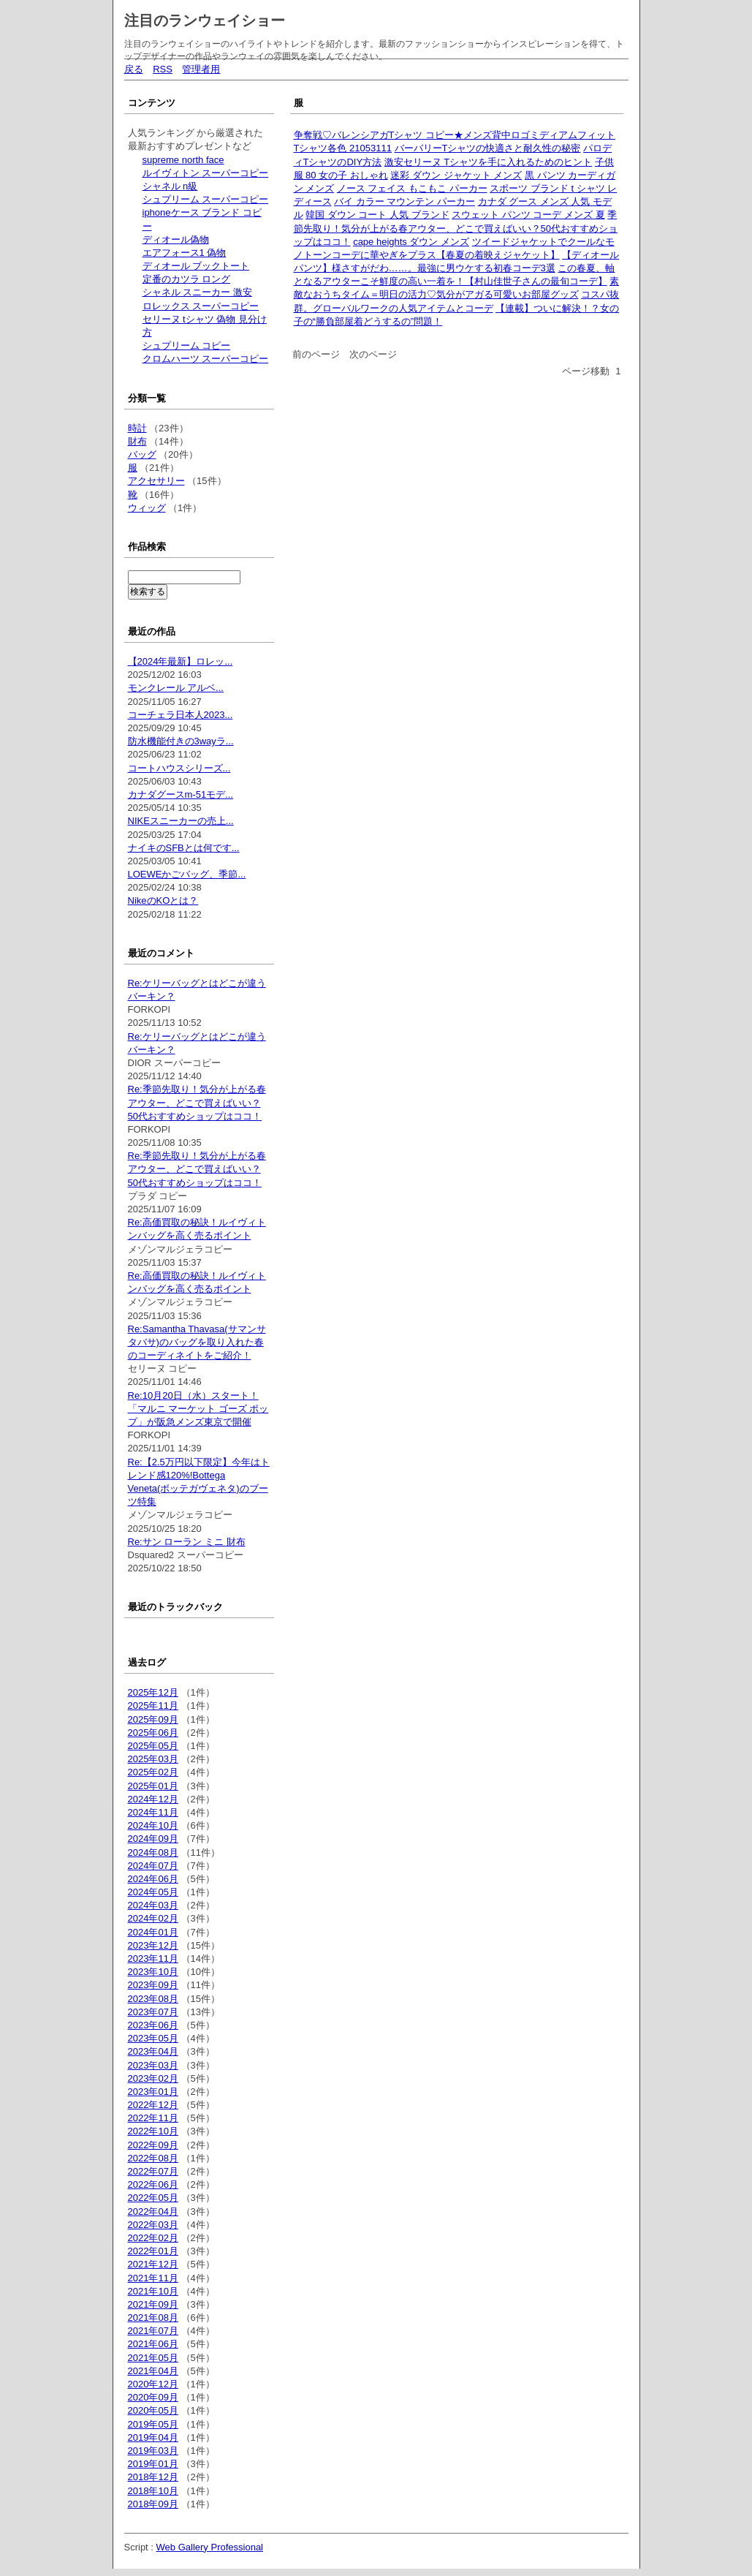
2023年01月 (153, 2091)
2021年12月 (153, 2264)
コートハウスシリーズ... (179, 768)
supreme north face (183, 159)
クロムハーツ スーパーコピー (206, 358)
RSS (162, 69)
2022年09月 (153, 2144)
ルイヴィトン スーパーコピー (206, 172)
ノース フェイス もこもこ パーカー (412, 188)
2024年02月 (153, 1918)
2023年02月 (153, 2078)
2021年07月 (153, 2330)
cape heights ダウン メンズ (411, 241)
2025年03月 (153, 1758)
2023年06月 (153, 2025)
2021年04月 (153, 2370)
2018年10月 (153, 2490)
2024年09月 (153, 1838)
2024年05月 (153, 1891)
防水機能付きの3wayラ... (181, 741)
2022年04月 (153, 2211)
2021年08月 (153, 2317)
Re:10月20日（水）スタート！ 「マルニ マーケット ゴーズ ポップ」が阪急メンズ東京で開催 (198, 1408)
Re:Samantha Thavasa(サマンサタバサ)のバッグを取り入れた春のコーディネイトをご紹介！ (197, 1342)
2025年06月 (153, 1732)
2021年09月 (153, 2304)
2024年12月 (153, 1799)
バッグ (142, 454)
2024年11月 (153, 1812)
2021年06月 (153, 2343)
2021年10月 (153, 2291)
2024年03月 (153, 1905)
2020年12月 (153, 2384)
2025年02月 (153, 1772)
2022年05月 (153, 2197)
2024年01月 (153, 1932)
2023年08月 (153, 1998)
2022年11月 (153, 2117)
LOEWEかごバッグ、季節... (187, 874)
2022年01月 (153, 2250)
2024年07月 (153, 1865)
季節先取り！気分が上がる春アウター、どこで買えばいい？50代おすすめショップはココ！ (456, 227)
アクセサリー (156, 480)
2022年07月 (153, 2171)
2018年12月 (153, 2476)
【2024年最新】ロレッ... (180, 661)
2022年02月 (153, 2237)
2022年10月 (153, 2131)
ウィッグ (147, 507)
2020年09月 (153, 2397)
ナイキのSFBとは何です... (184, 847)
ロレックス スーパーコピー (201, 306)
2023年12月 (153, 1945)
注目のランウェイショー (204, 20)
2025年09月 (153, 1719)
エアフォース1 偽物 (185, 252)
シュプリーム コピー (187, 345)
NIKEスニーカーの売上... (181, 820)
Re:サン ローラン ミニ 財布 (187, 1541)
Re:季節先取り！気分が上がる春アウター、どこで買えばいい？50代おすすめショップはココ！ (197, 1102)
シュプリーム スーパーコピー (206, 199)
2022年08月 (153, 2158)
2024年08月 (153, 1852)
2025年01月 (153, 1785)
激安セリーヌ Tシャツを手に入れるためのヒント (488, 161)
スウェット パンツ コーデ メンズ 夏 (528, 214)
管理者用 (201, 69)
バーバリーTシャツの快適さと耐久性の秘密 (488, 148)
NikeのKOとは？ (163, 900)
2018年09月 (153, 2503)
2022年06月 (153, 2184)
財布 (137, 441)
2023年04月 (153, 2051)
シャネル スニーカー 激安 (197, 292)
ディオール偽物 (176, 239)
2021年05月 (153, 2357)
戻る (133, 69)
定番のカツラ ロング (187, 278)
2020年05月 (153, 2410)
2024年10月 (153, 1825)
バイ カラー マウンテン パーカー (404, 201)
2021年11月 (153, 2278)
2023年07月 (153, 2011)
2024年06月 (153, 1878)
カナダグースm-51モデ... (180, 794)
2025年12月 (153, 1692)
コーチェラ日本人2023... (180, 714)
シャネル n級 (170, 186)
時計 (137, 428)
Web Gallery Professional (209, 2547)
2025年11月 (153, 1705)
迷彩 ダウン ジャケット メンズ (456, 175)
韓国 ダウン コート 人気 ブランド (377, 214)
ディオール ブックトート (196, 265)
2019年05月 (153, 2424)
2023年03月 (153, 2065)
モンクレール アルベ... (176, 687)
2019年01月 (153, 2463)
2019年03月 (153, 2450)
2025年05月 (153, 1745)
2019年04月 (153, 2437)
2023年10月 (153, 1971)
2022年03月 (153, 2224)
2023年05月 (153, 2038)
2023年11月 (153, 1958)
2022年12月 (153, 2104)
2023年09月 (153, 1984)
